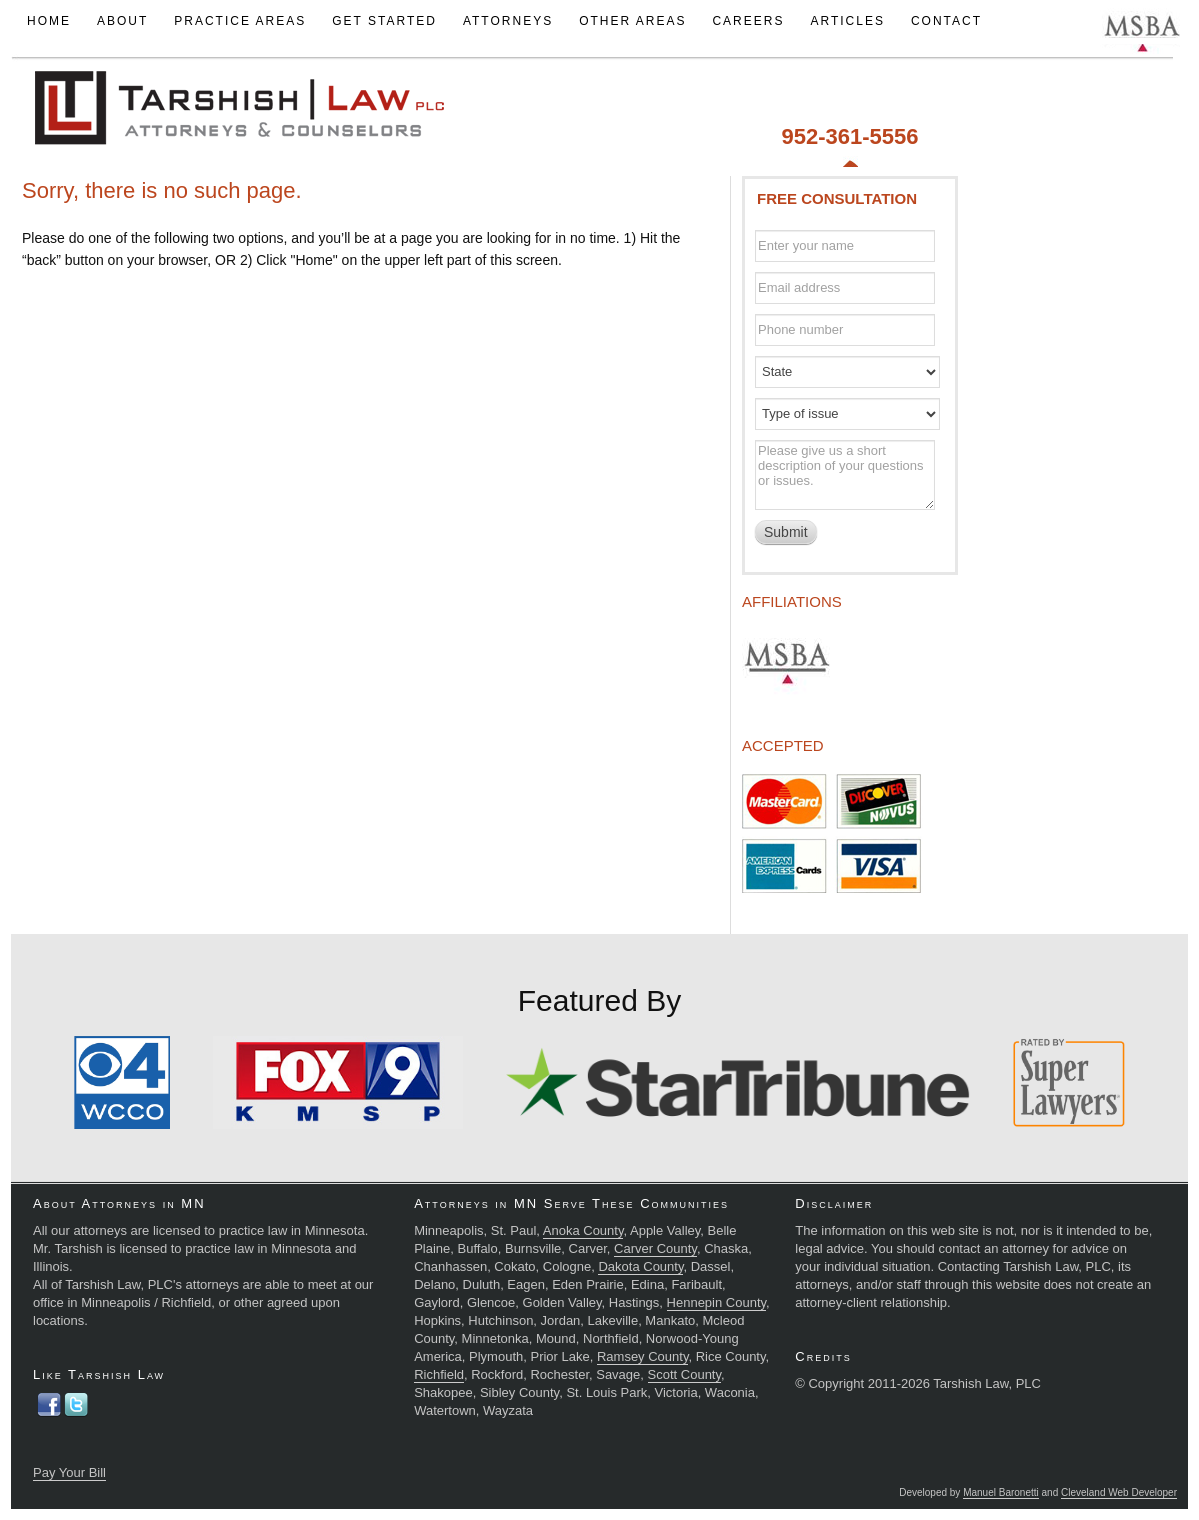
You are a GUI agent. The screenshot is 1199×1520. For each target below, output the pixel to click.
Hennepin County (717, 1302)
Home (49, 21)
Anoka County (583, 1230)
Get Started (384, 21)
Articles (847, 21)
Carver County (655, 1248)
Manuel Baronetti (1001, 1492)
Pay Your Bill (69, 1472)
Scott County (684, 1374)
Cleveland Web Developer (1119, 1492)
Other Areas (632, 21)
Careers (748, 21)
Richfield (439, 1374)
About (122, 21)
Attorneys (508, 21)
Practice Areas (240, 21)
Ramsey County (643, 1356)
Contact (946, 21)
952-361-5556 (849, 136)
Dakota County (640, 1266)
